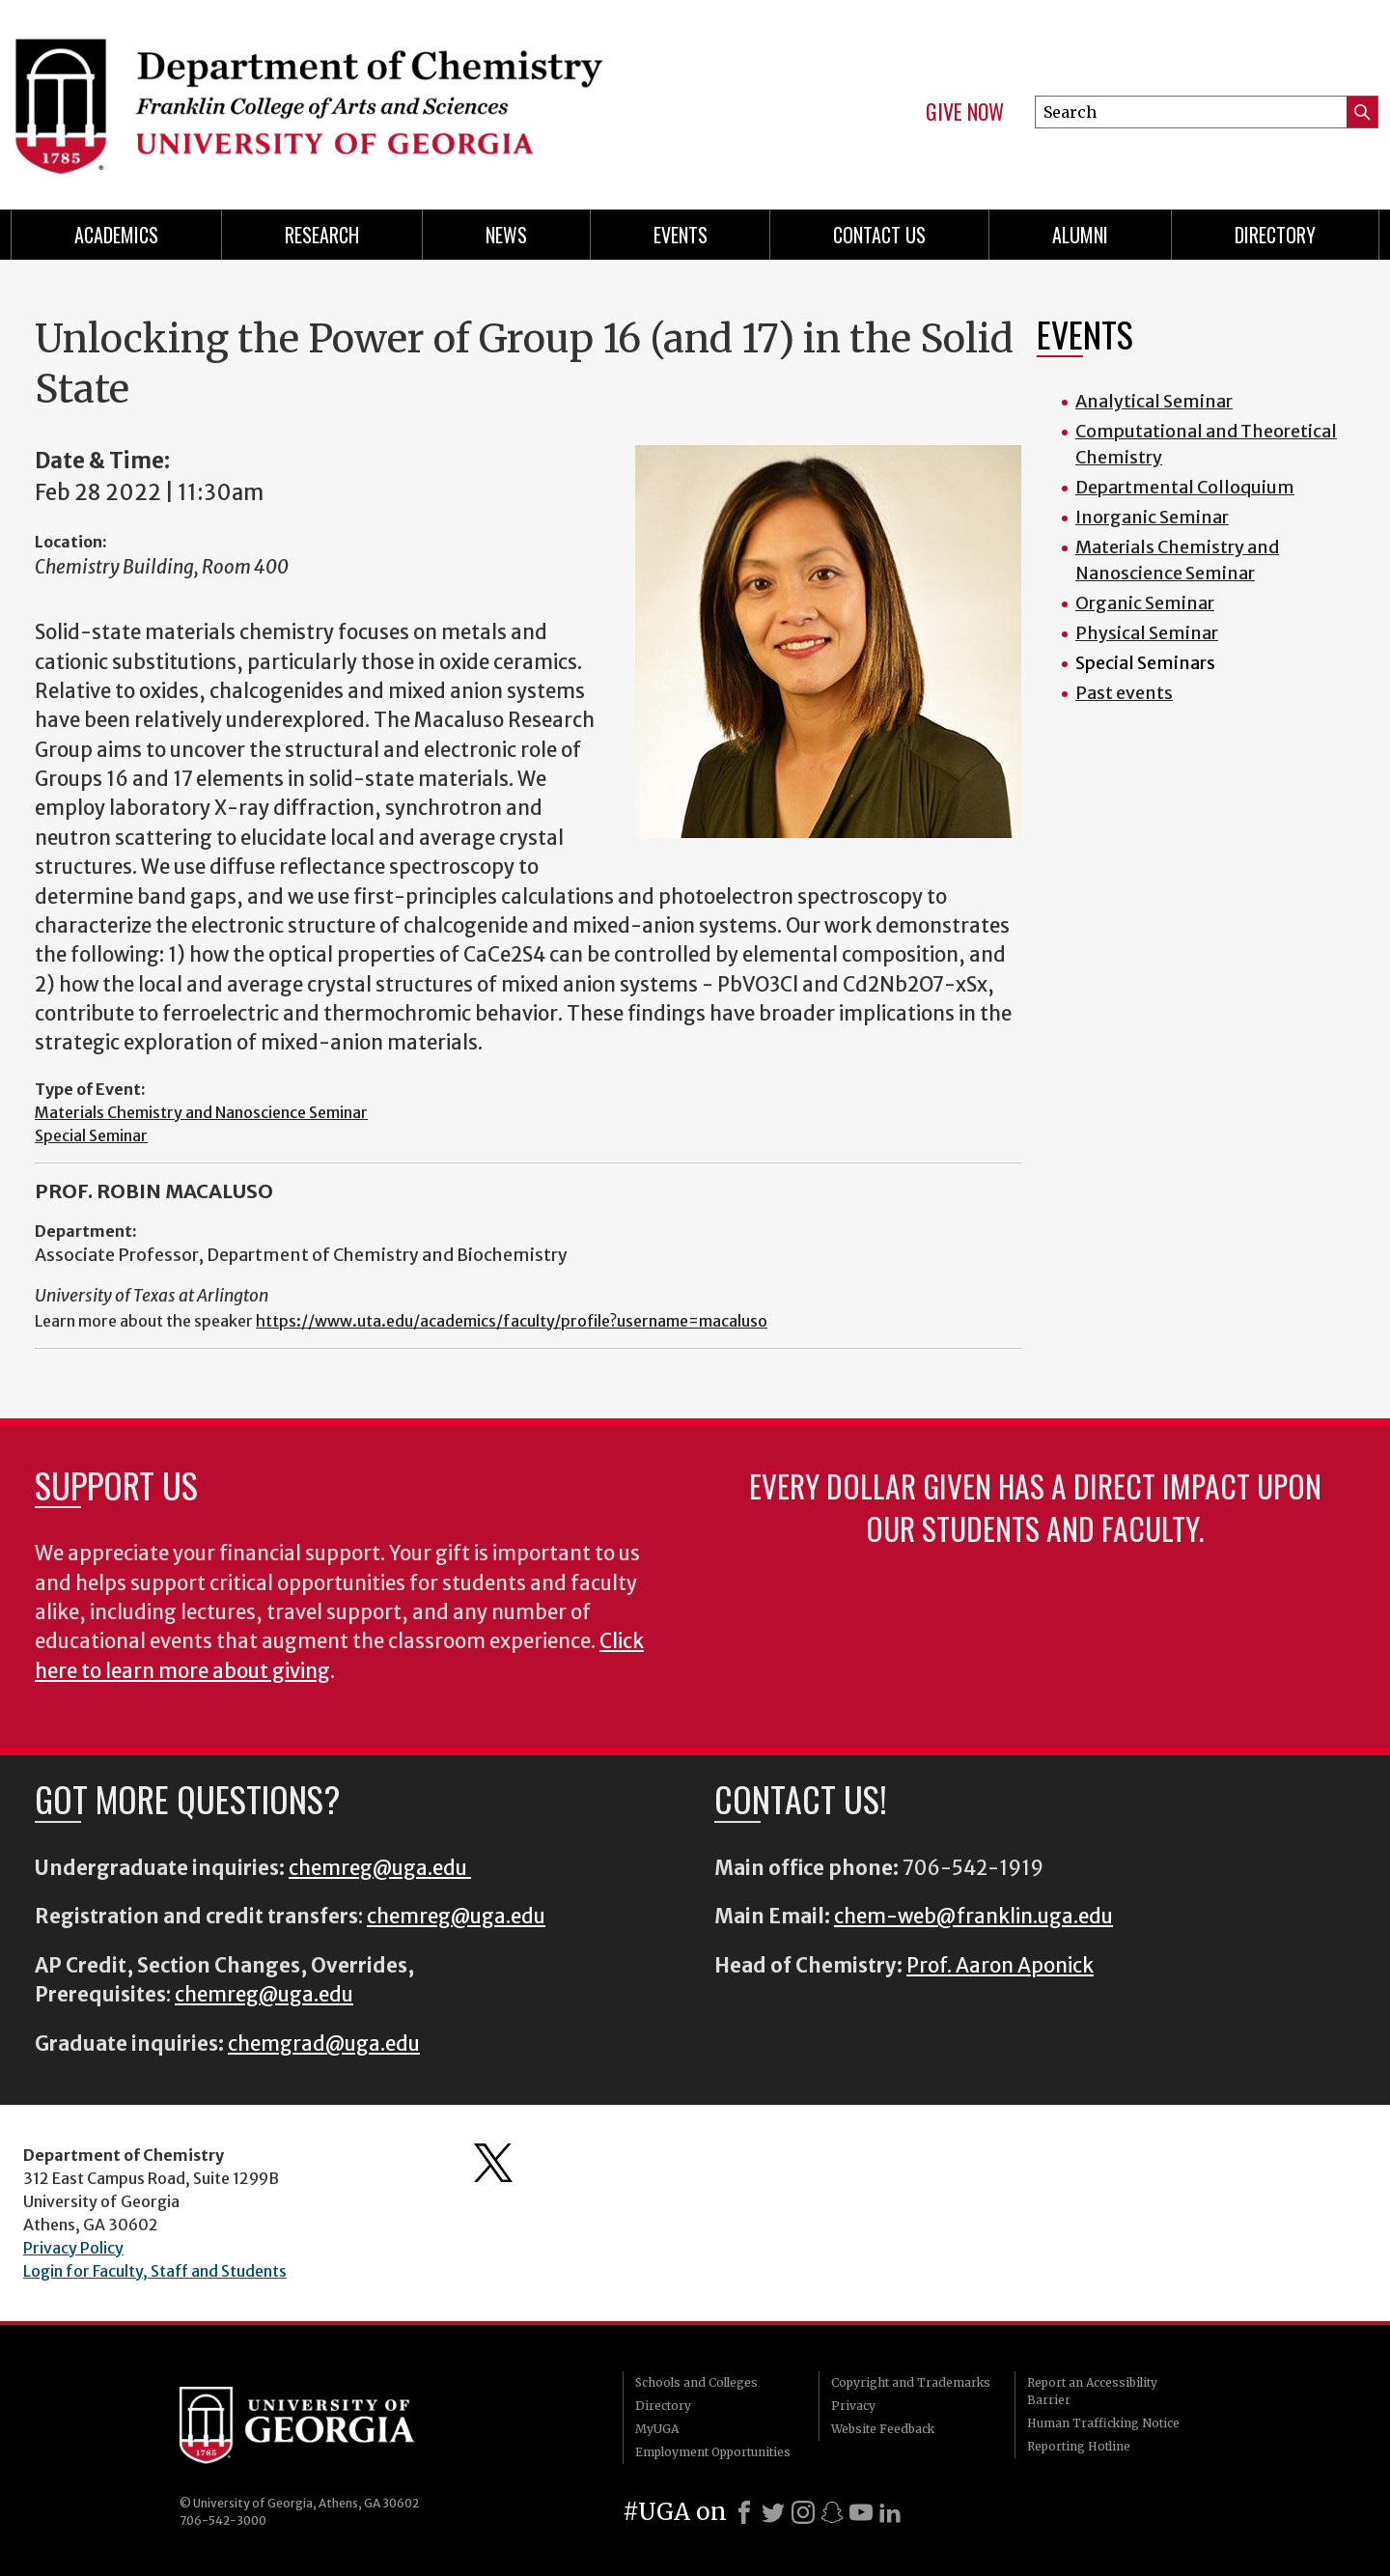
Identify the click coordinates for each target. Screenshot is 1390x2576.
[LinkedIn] (890, 2512)
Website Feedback (882, 2429)
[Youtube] (861, 2512)
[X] (773, 2512)
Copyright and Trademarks (910, 2382)
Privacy (853, 2405)
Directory (1275, 234)
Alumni (1080, 234)
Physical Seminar (1146, 633)
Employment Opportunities (713, 2452)
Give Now (965, 112)
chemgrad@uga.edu (324, 2044)
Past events (1124, 693)
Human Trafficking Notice (1103, 2423)
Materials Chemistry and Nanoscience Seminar (201, 1112)
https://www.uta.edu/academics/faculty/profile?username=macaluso (511, 1320)
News (506, 234)
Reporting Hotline (1078, 2446)
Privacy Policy (73, 2247)
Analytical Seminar (1154, 401)
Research (322, 234)
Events (680, 234)
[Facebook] (744, 2512)
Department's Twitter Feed (493, 2162)
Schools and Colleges (696, 2382)
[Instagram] (803, 2512)
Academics (116, 234)
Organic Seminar (1144, 603)
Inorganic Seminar (1152, 517)
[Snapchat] (832, 2512)
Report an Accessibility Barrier (1092, 2391)
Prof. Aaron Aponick (1000, 1965)
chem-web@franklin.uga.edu (973, 1916)
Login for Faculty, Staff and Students (155, 2271)
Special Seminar (91, 1135)
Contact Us (879, 234)
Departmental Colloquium (1184, 487)
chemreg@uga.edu (380, 1868)
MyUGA (657, 2429)
